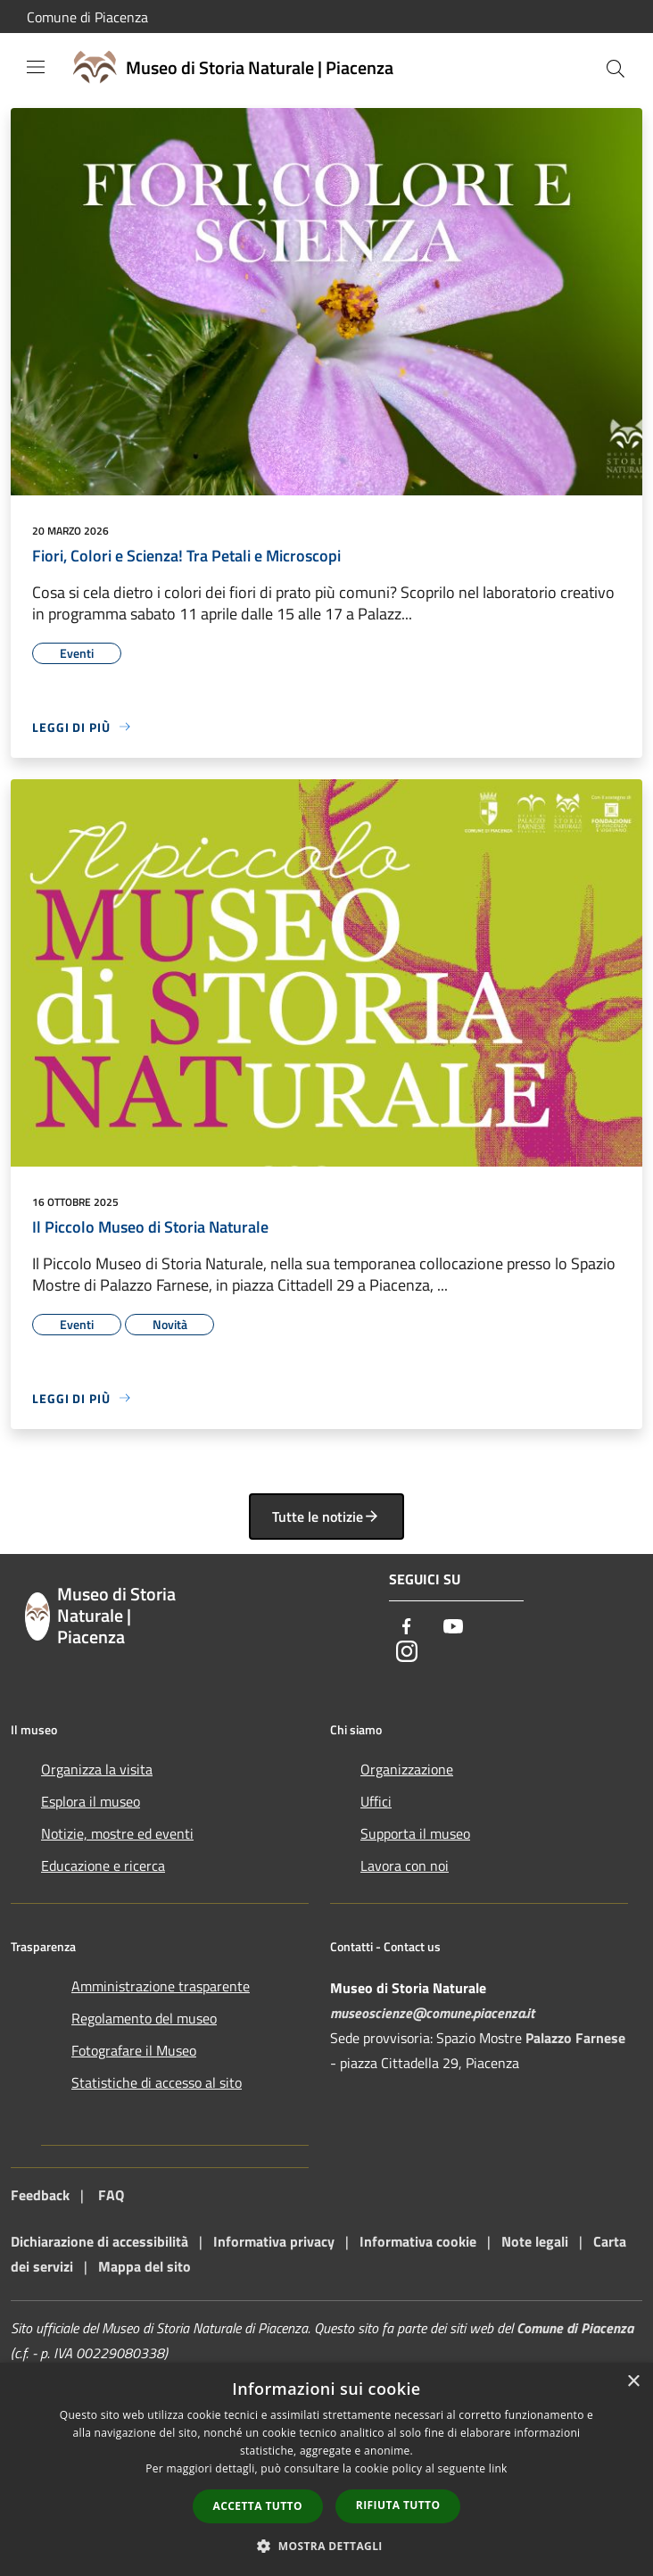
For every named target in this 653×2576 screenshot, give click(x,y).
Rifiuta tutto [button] (398, 2505)
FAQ (111, 2195)
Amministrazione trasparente (160, 1986)
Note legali (534, 2241)
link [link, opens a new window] (498, 2468)
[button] (326, 2546)
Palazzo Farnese (575, 2037)
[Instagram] (407, 1652)
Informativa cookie (418, 2241)
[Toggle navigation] (35, 67)
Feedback (40, 2195)
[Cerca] (615, 68)
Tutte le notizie (326, 1516)
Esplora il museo (90, 1801)
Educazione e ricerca (103, 1865)
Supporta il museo (415, 1833)
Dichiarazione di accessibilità (99, 2241)
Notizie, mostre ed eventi (117, 1833)
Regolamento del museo (144, 2018)
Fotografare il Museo (133, 2050)
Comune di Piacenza (87, 17)
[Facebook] (407, 1627)
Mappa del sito (144, 2266)
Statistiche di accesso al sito (156, 2082)
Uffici (376, 1801)
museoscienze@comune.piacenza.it (432, 2012)
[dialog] (326, 2469)
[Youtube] (453, 1627)
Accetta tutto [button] (257, 2506)
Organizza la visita (97, 1769)
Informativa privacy (274, 2241)
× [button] (633, 2382)
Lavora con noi (404, 1865)
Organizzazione (406, 1769)
